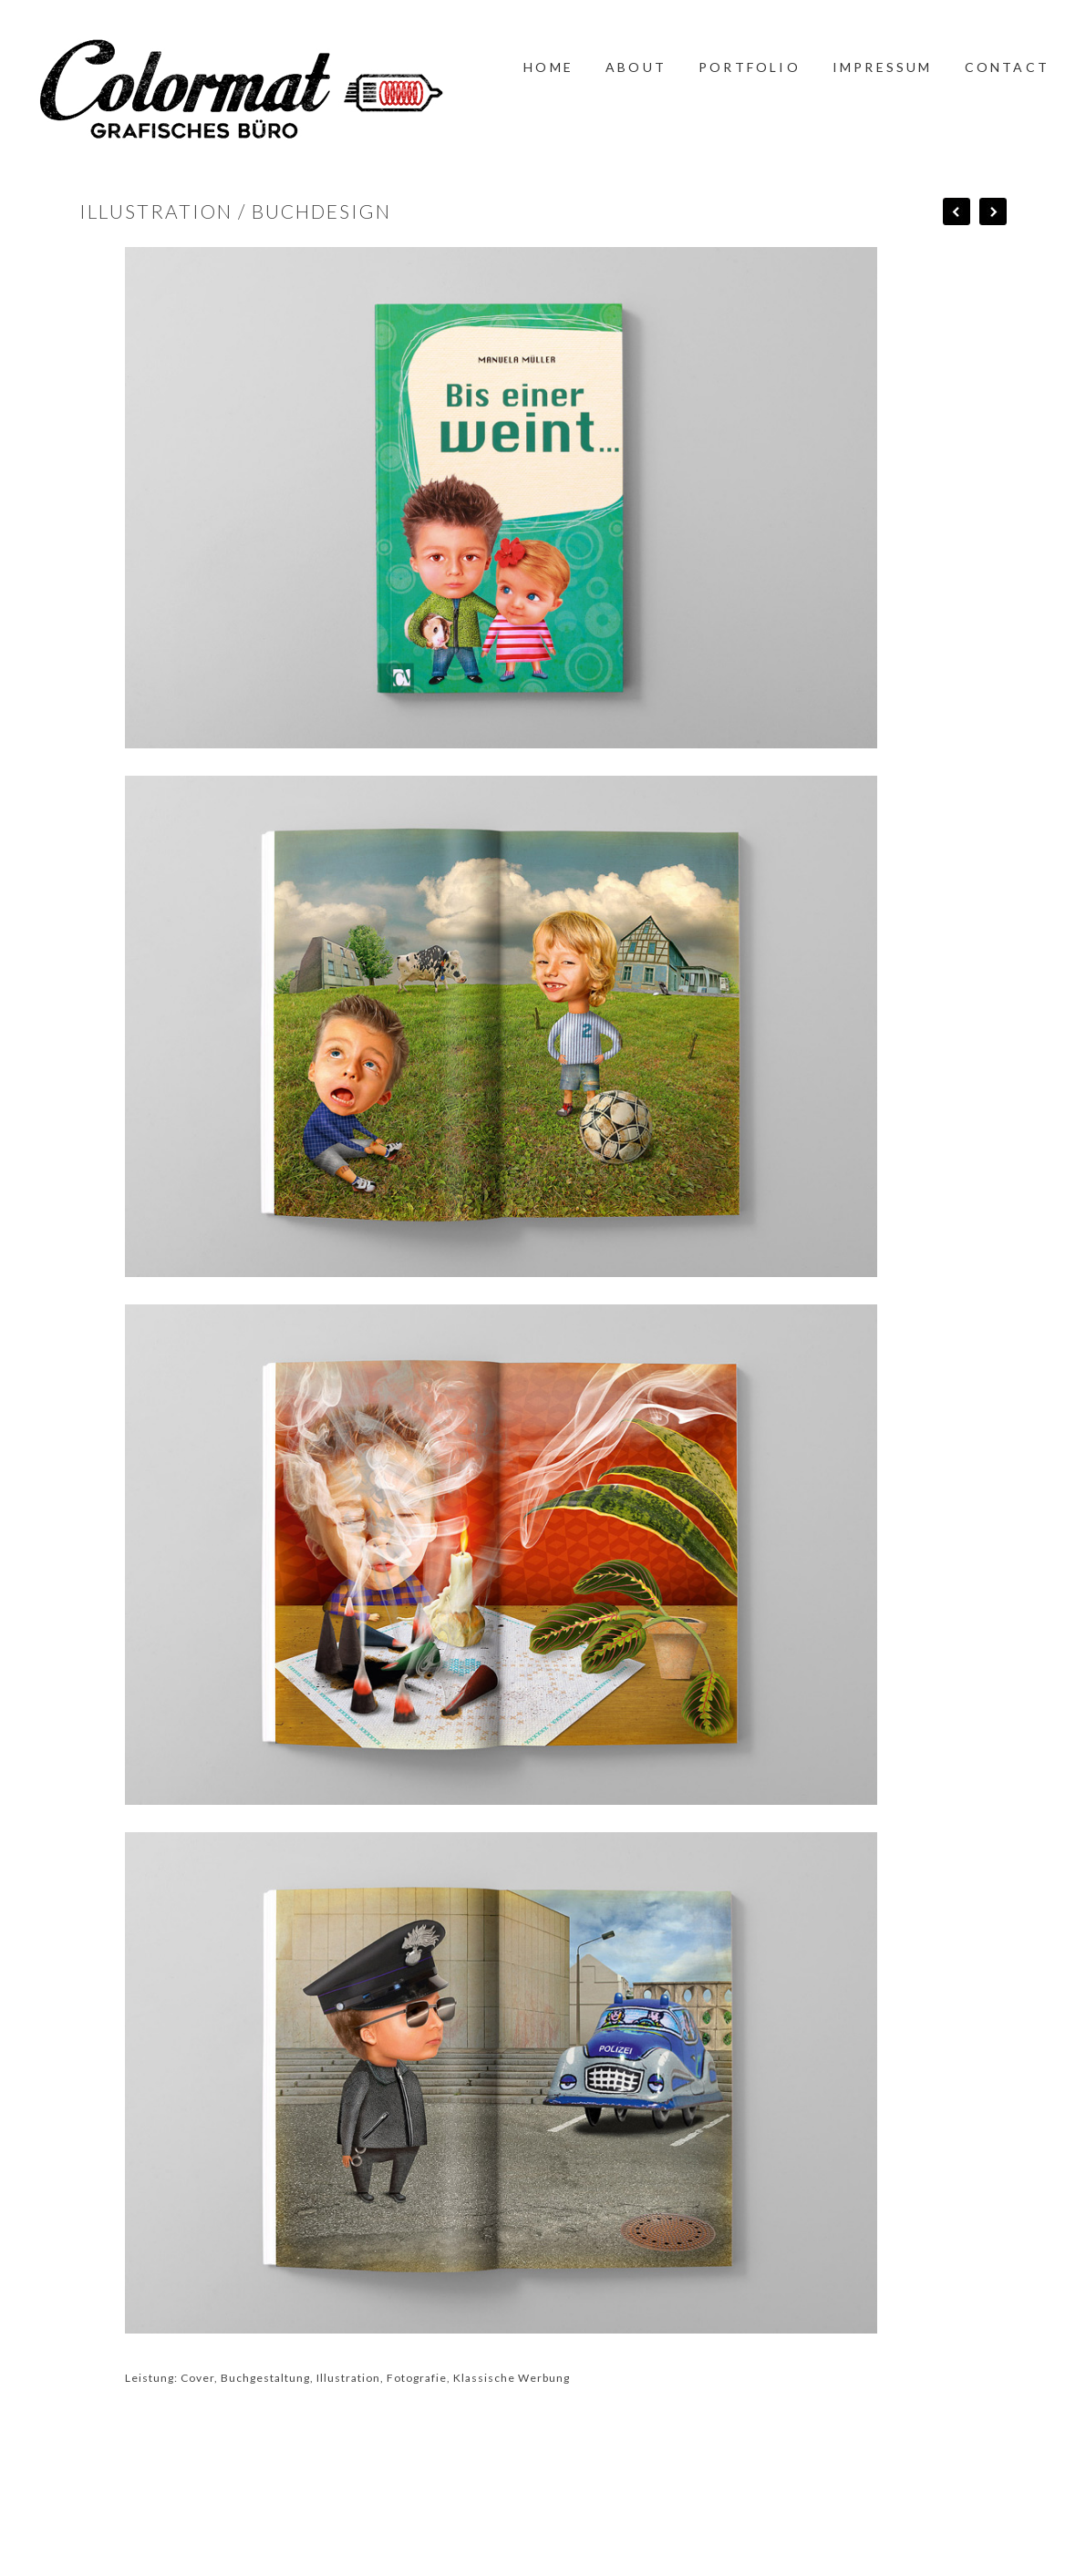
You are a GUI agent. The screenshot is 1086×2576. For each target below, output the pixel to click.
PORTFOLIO (749, 67)
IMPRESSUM (883, 67)
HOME (548, 67)
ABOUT (636, 67)
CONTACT (1007, 67)
